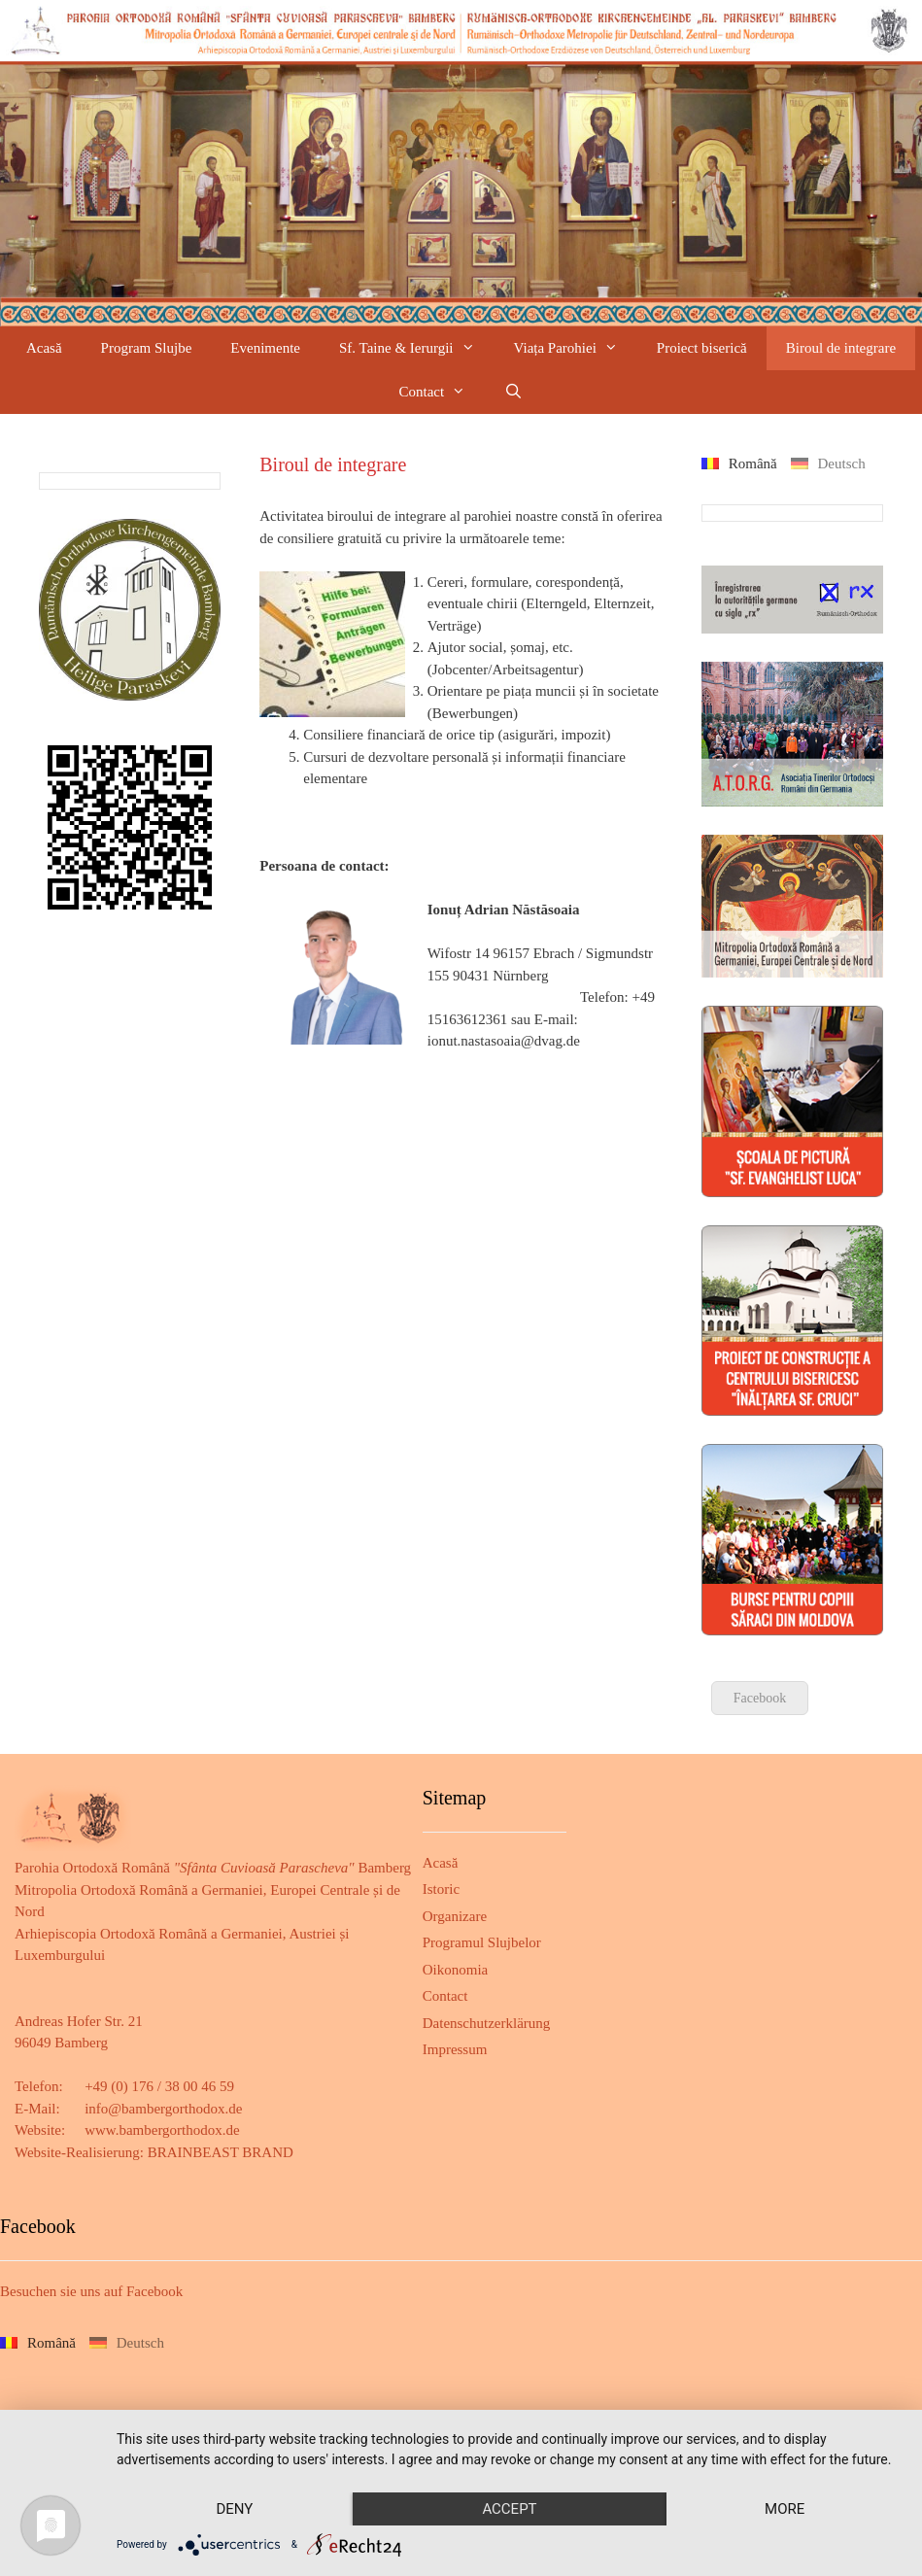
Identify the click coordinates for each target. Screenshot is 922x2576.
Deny (234, 2509)
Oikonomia (456, 1969)
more (784, 2509)
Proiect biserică (702, 348)
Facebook (760, 1698)
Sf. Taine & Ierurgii (417, 348)
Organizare (455, 1916)
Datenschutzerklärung (487, 2023)
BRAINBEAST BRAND (220, 2152)
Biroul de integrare (841, 348)
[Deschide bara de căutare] (513, 392)
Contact (442, 392)
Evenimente (265, 348)
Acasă (44, 348)
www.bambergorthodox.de (162, 2130)
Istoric (441, 1889)
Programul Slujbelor (482, 1942)
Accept (509, 2509)
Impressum (455, 2049)
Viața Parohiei (575, 348)
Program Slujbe (146, 348)
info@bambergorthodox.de (163, 2108)
